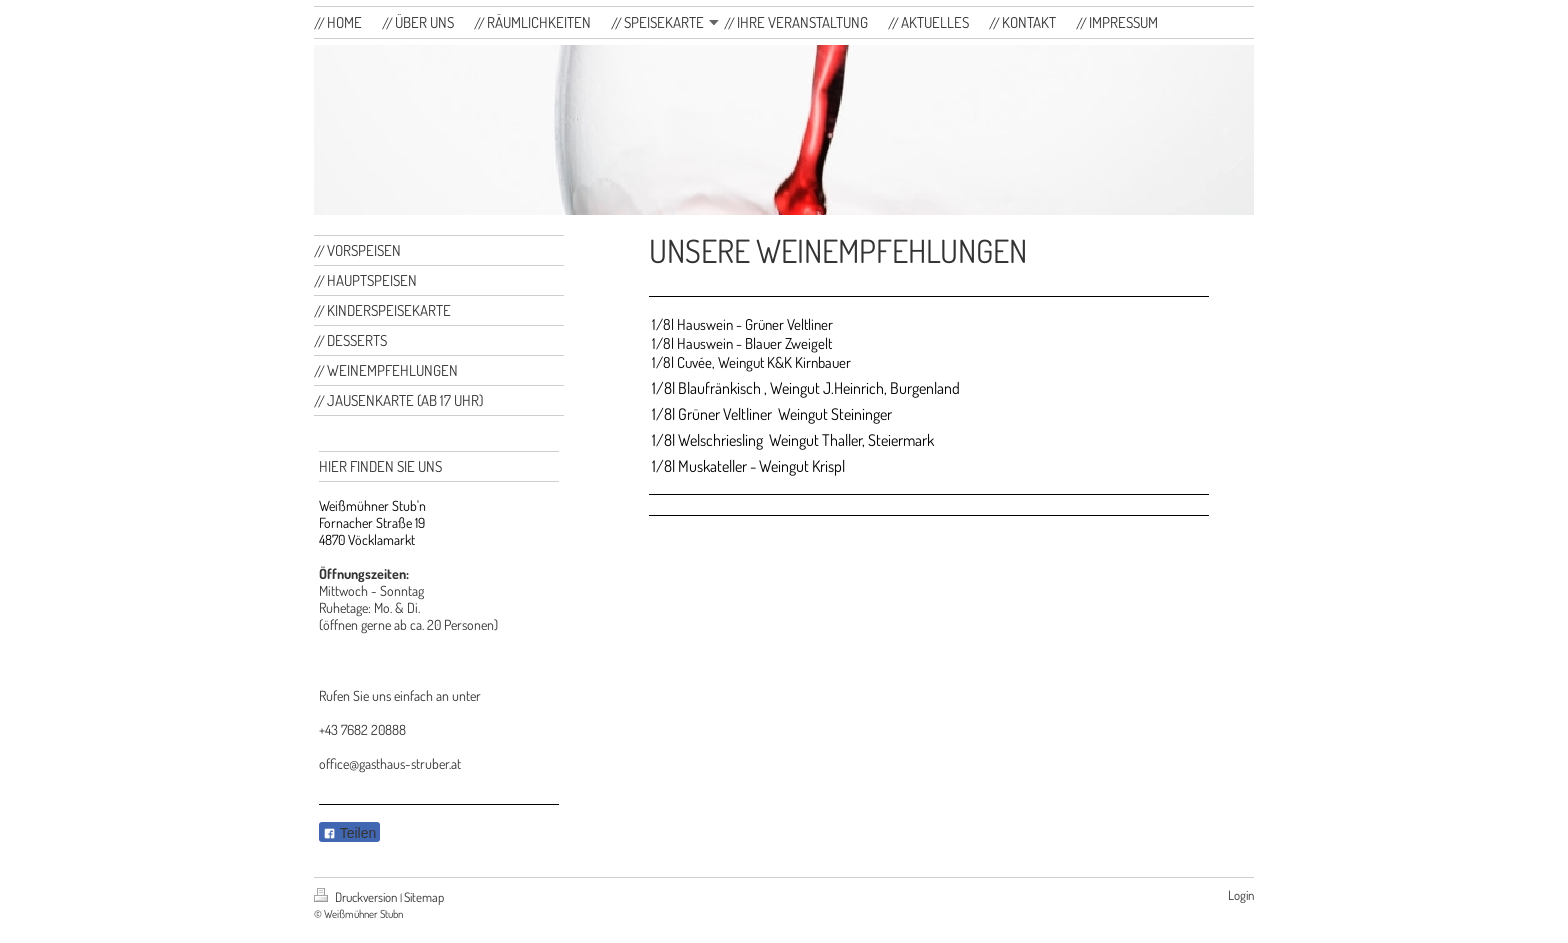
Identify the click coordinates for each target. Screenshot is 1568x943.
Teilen (349, 833)
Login (1241, 895)
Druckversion (357, 897)
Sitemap (424, 897)
